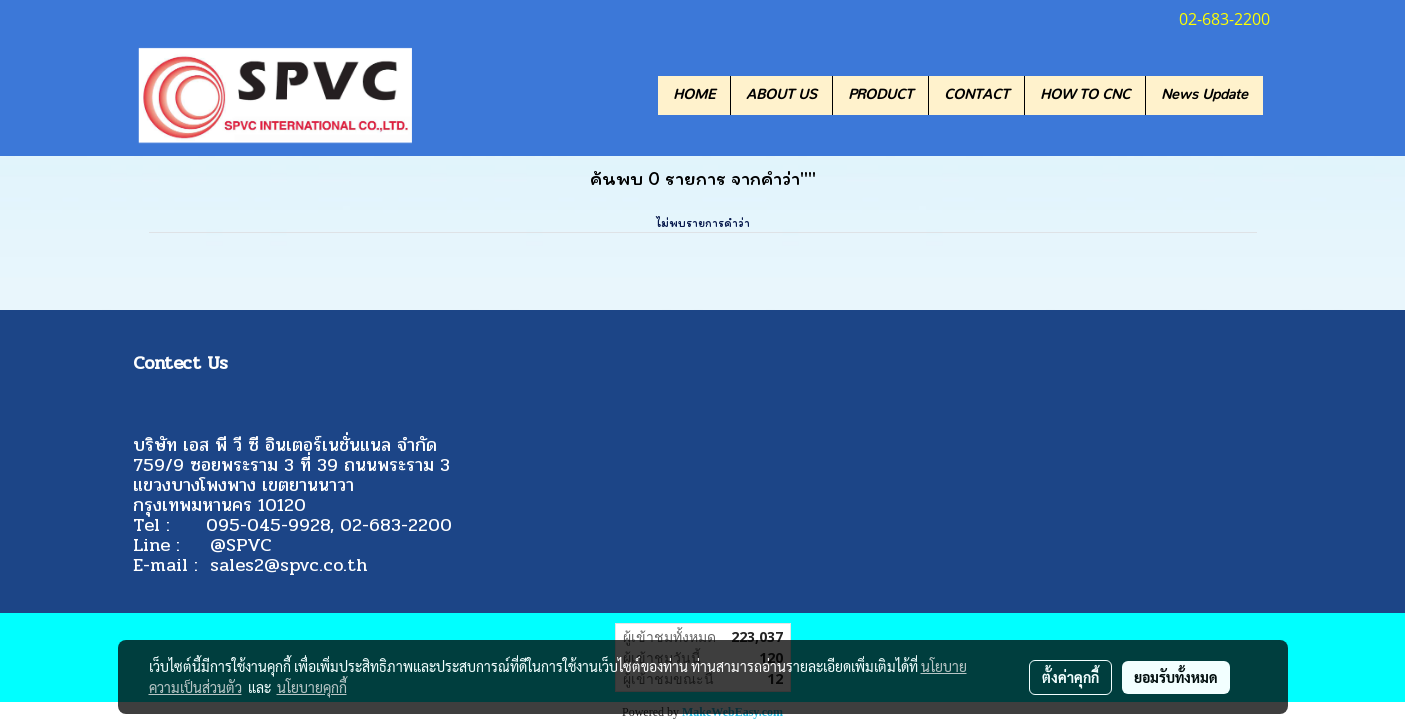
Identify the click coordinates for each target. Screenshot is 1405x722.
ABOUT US (781, 95)
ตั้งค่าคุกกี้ (1070, 677)
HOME (694, 95)
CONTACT (976, 95)
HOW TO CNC (1085, 95)
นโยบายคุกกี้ (312, 687)
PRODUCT (880, 95)
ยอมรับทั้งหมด (1176, 677)
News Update (1204, 95)
